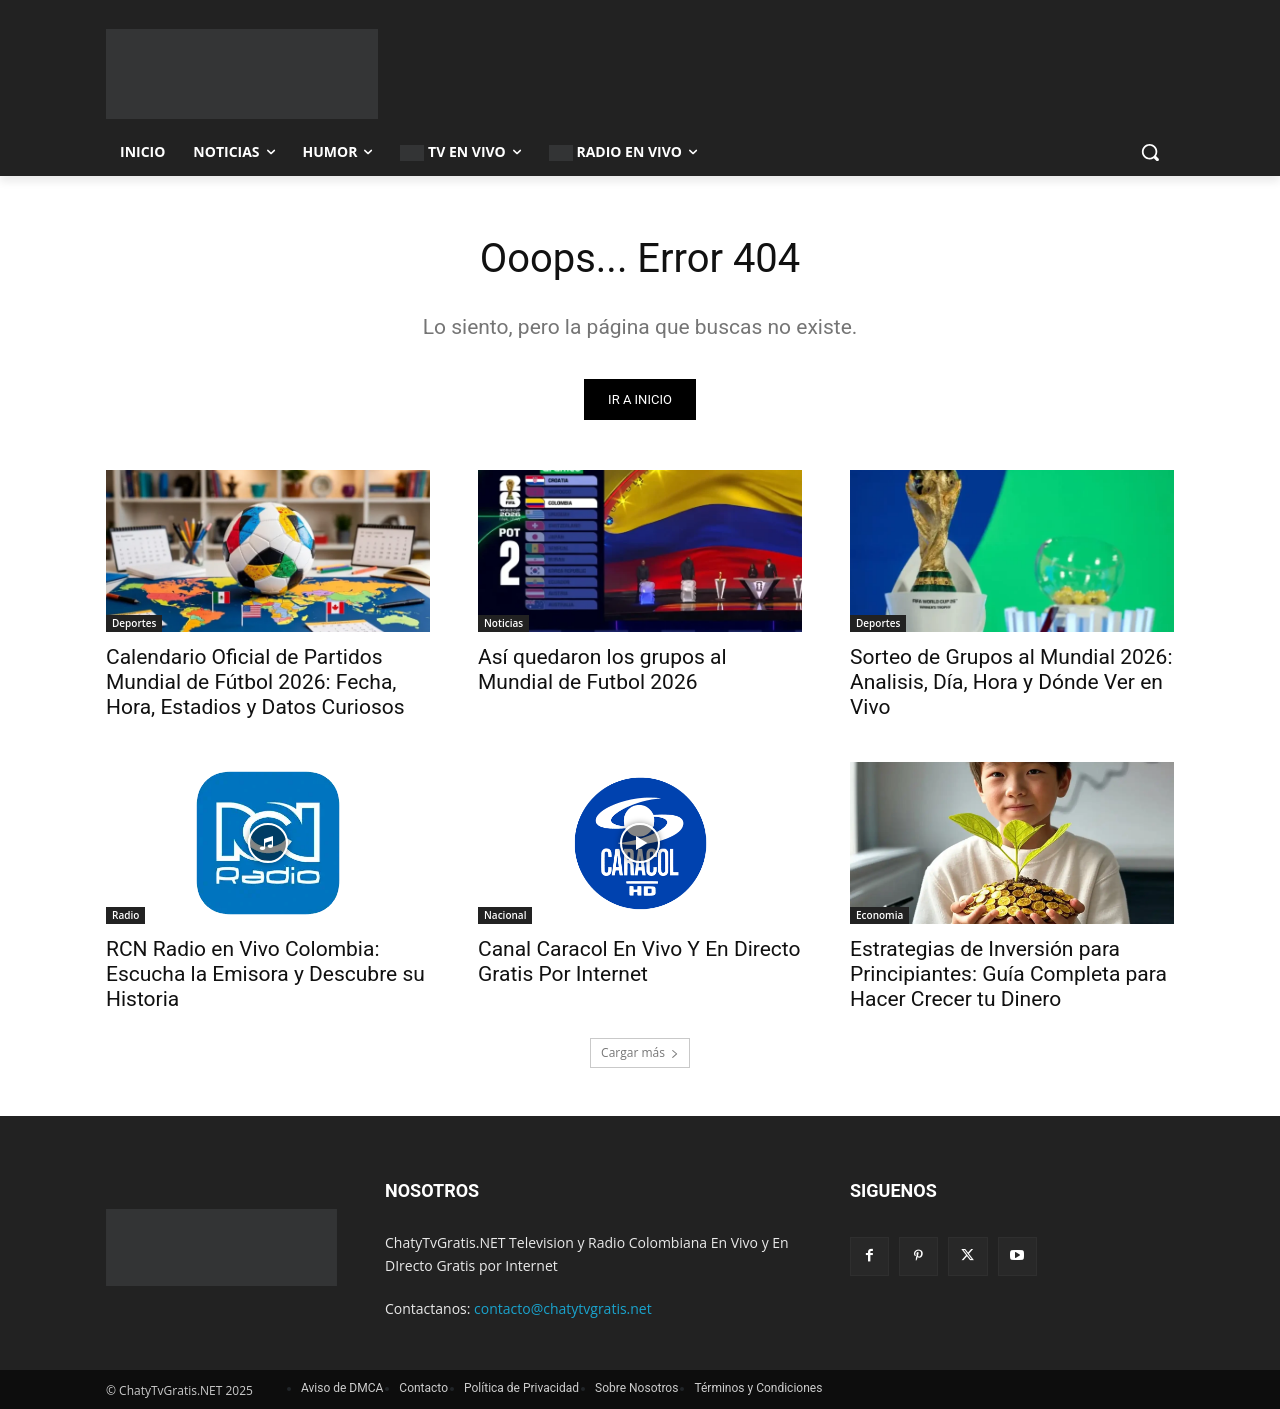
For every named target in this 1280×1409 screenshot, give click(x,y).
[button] (1150, 152)
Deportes (134, 623)
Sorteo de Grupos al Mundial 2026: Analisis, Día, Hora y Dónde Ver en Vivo (1011, 682)
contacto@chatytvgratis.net (563, 1308)
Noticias (503, 623)
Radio (125, 915)
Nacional (505, 915)
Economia (879, 915)
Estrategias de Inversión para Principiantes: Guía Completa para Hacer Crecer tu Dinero (1008, 974)
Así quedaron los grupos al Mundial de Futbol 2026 (602, 669)
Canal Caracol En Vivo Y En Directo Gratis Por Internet (639, 961)
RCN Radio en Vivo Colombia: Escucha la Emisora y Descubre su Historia (265, 974)
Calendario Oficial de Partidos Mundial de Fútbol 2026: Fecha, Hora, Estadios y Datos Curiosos (255, 682)
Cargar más (640, 1052)
